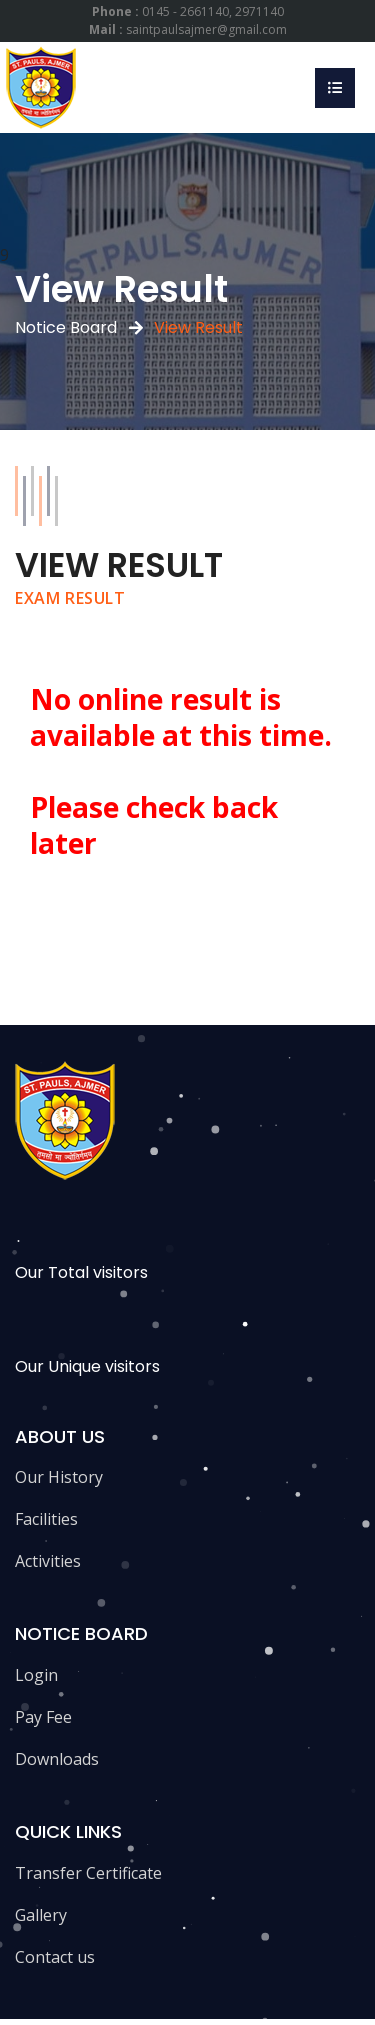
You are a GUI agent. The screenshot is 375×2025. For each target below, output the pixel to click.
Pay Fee (43, 1717)
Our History (59, 1477)
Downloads (57, 1759)
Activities (48, 1561)
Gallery (41, 1915)
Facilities (46, 1519)
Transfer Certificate (88, 1873)
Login (36, 1675)
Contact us (55, 1957)
